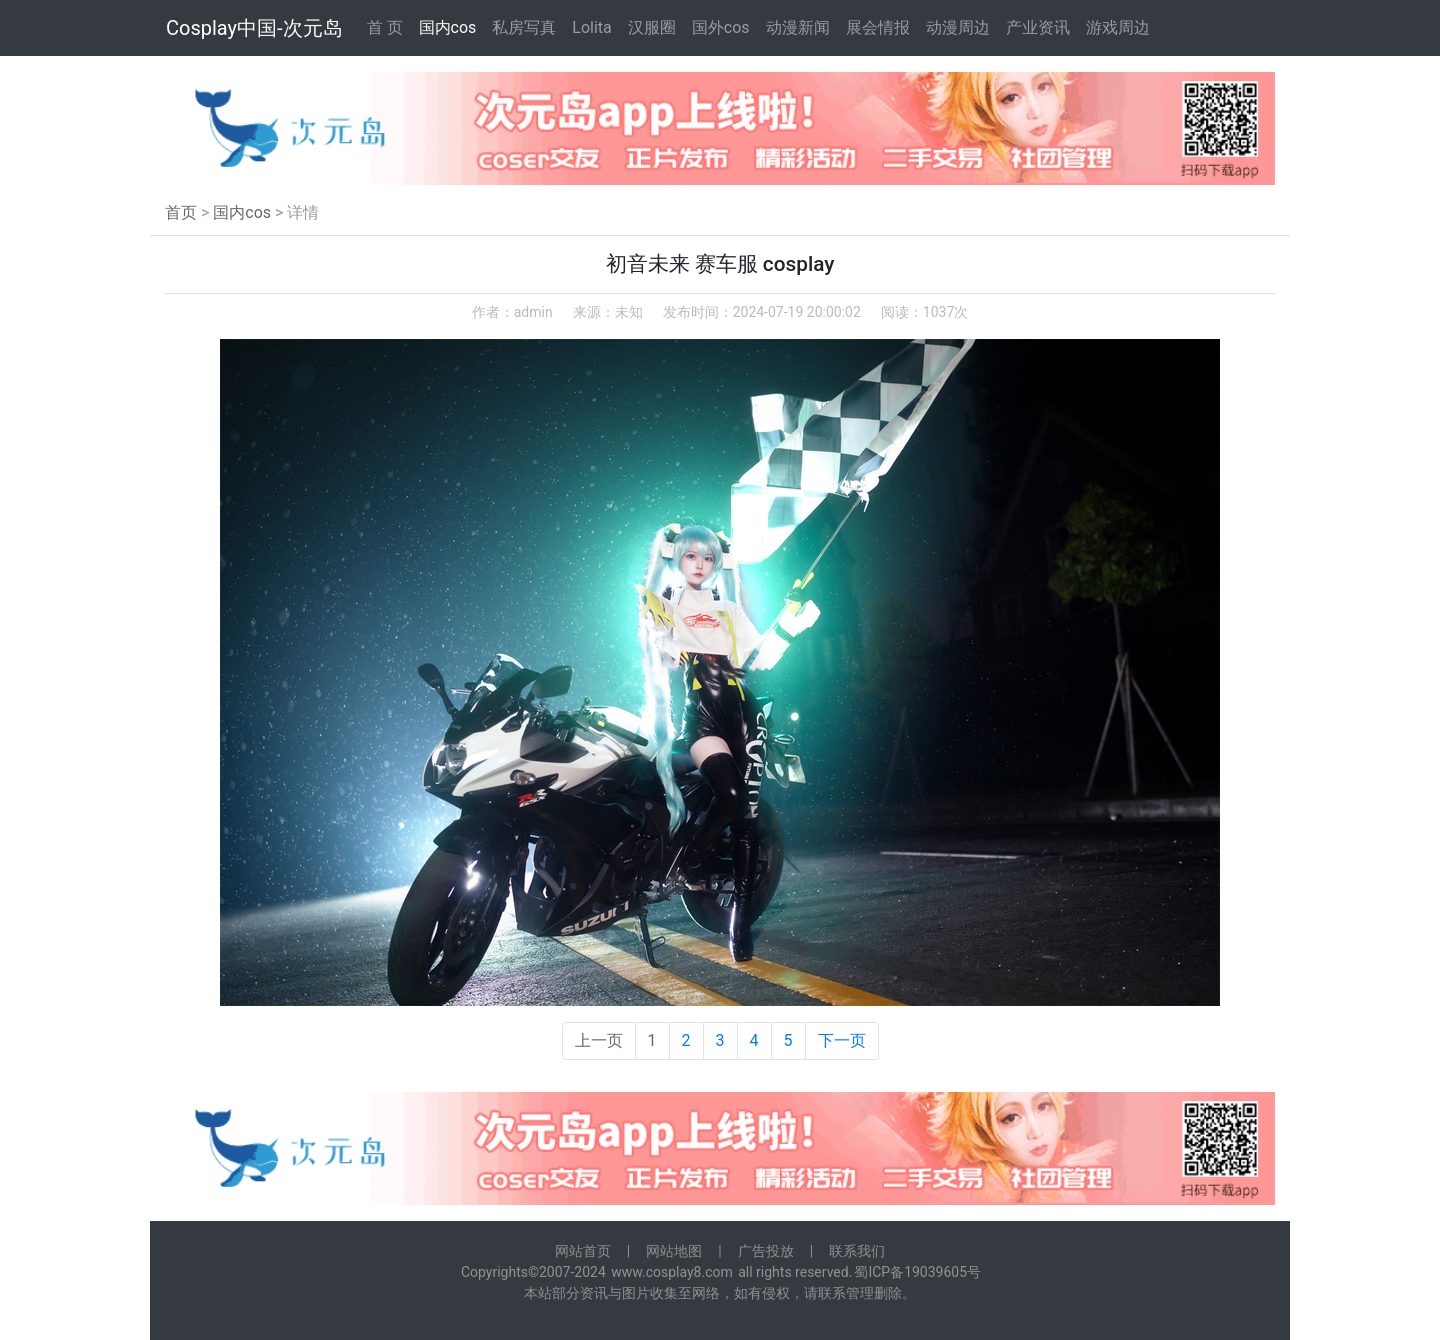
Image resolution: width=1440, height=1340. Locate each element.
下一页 (842, 1040)
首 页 (385, 27)
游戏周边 (1118, 27)
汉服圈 (652, 27)
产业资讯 (1038, 27)
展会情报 (878, 27)
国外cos (721, 27)
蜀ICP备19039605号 (917, 1272)
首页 (181, 212)
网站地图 (674, 1251)
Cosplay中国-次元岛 (254, 28)
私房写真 (524, 27)
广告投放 (766, 1251)
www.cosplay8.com (672, 1272)
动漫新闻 (798, 27)
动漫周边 (958, 27)
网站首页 (583, 1251)
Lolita (591, 27)
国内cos (448, 27)
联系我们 (857, 1251)
